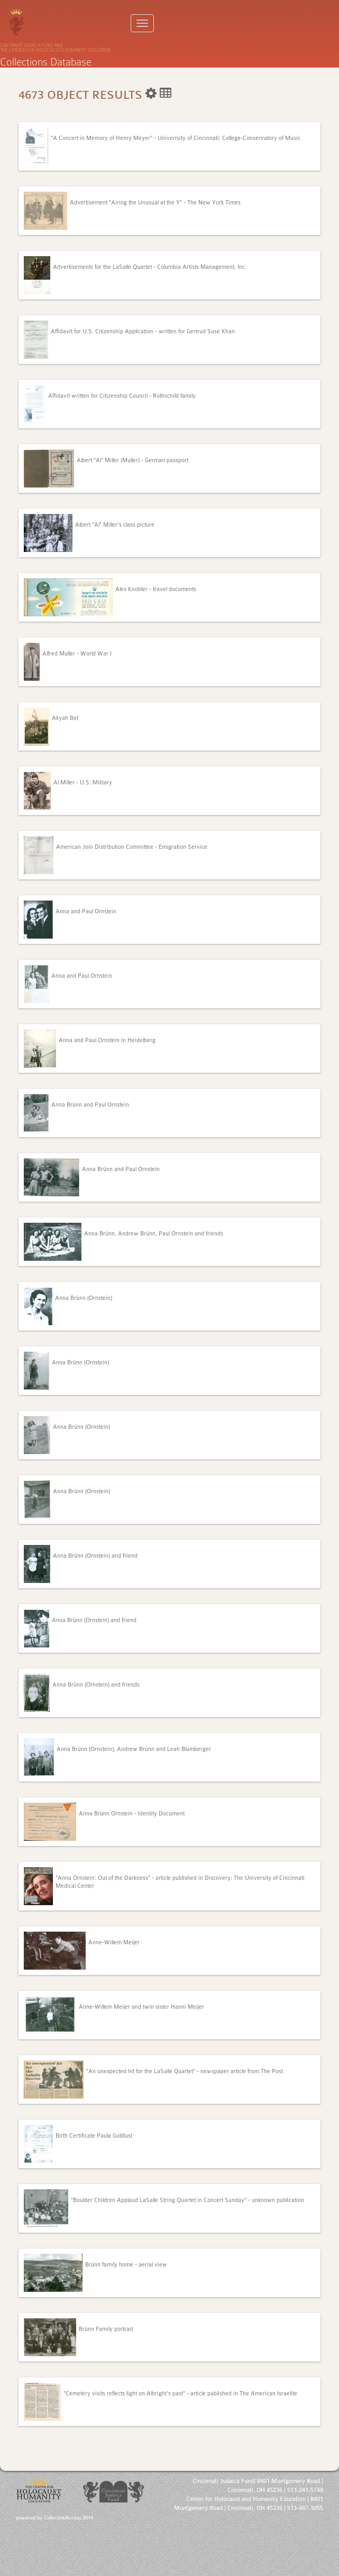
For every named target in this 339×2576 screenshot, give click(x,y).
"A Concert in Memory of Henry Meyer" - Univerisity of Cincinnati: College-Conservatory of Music (175, 138)
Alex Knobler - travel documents (155, 589)
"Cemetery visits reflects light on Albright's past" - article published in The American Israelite (180, 2393)
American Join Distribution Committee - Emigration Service (131, 847)
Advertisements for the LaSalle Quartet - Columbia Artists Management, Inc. (149, 267)
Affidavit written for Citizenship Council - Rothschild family (122, 395)
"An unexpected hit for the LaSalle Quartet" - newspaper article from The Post (184, 2071)
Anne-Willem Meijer (114, 1942)
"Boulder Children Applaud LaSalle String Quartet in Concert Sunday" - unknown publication (187, 2200)
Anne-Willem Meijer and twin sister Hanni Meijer (141, 2006)
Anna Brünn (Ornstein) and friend (95, 1555)
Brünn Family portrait (106, 2329)
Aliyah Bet (65, 718)
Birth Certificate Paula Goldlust (94, 2135)
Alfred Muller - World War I (77, 653)
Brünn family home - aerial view (126, 2264)
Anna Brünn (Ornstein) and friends (96, 1684)
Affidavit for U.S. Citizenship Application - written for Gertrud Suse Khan (143, 331)
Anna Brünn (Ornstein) (83, 1298)
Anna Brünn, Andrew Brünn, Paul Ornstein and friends (153, 1233)
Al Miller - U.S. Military (82, 782)
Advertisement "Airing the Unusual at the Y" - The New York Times (155, 202)
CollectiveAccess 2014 (68, 2518)
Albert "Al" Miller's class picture (114, 524)
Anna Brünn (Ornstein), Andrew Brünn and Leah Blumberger (134, 1749)
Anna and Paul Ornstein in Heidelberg (107, 1040)
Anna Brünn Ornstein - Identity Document (132, 1813)
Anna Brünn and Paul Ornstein (90, 1104)
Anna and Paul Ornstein (86, 911)
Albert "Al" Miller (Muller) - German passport (132, 460)
